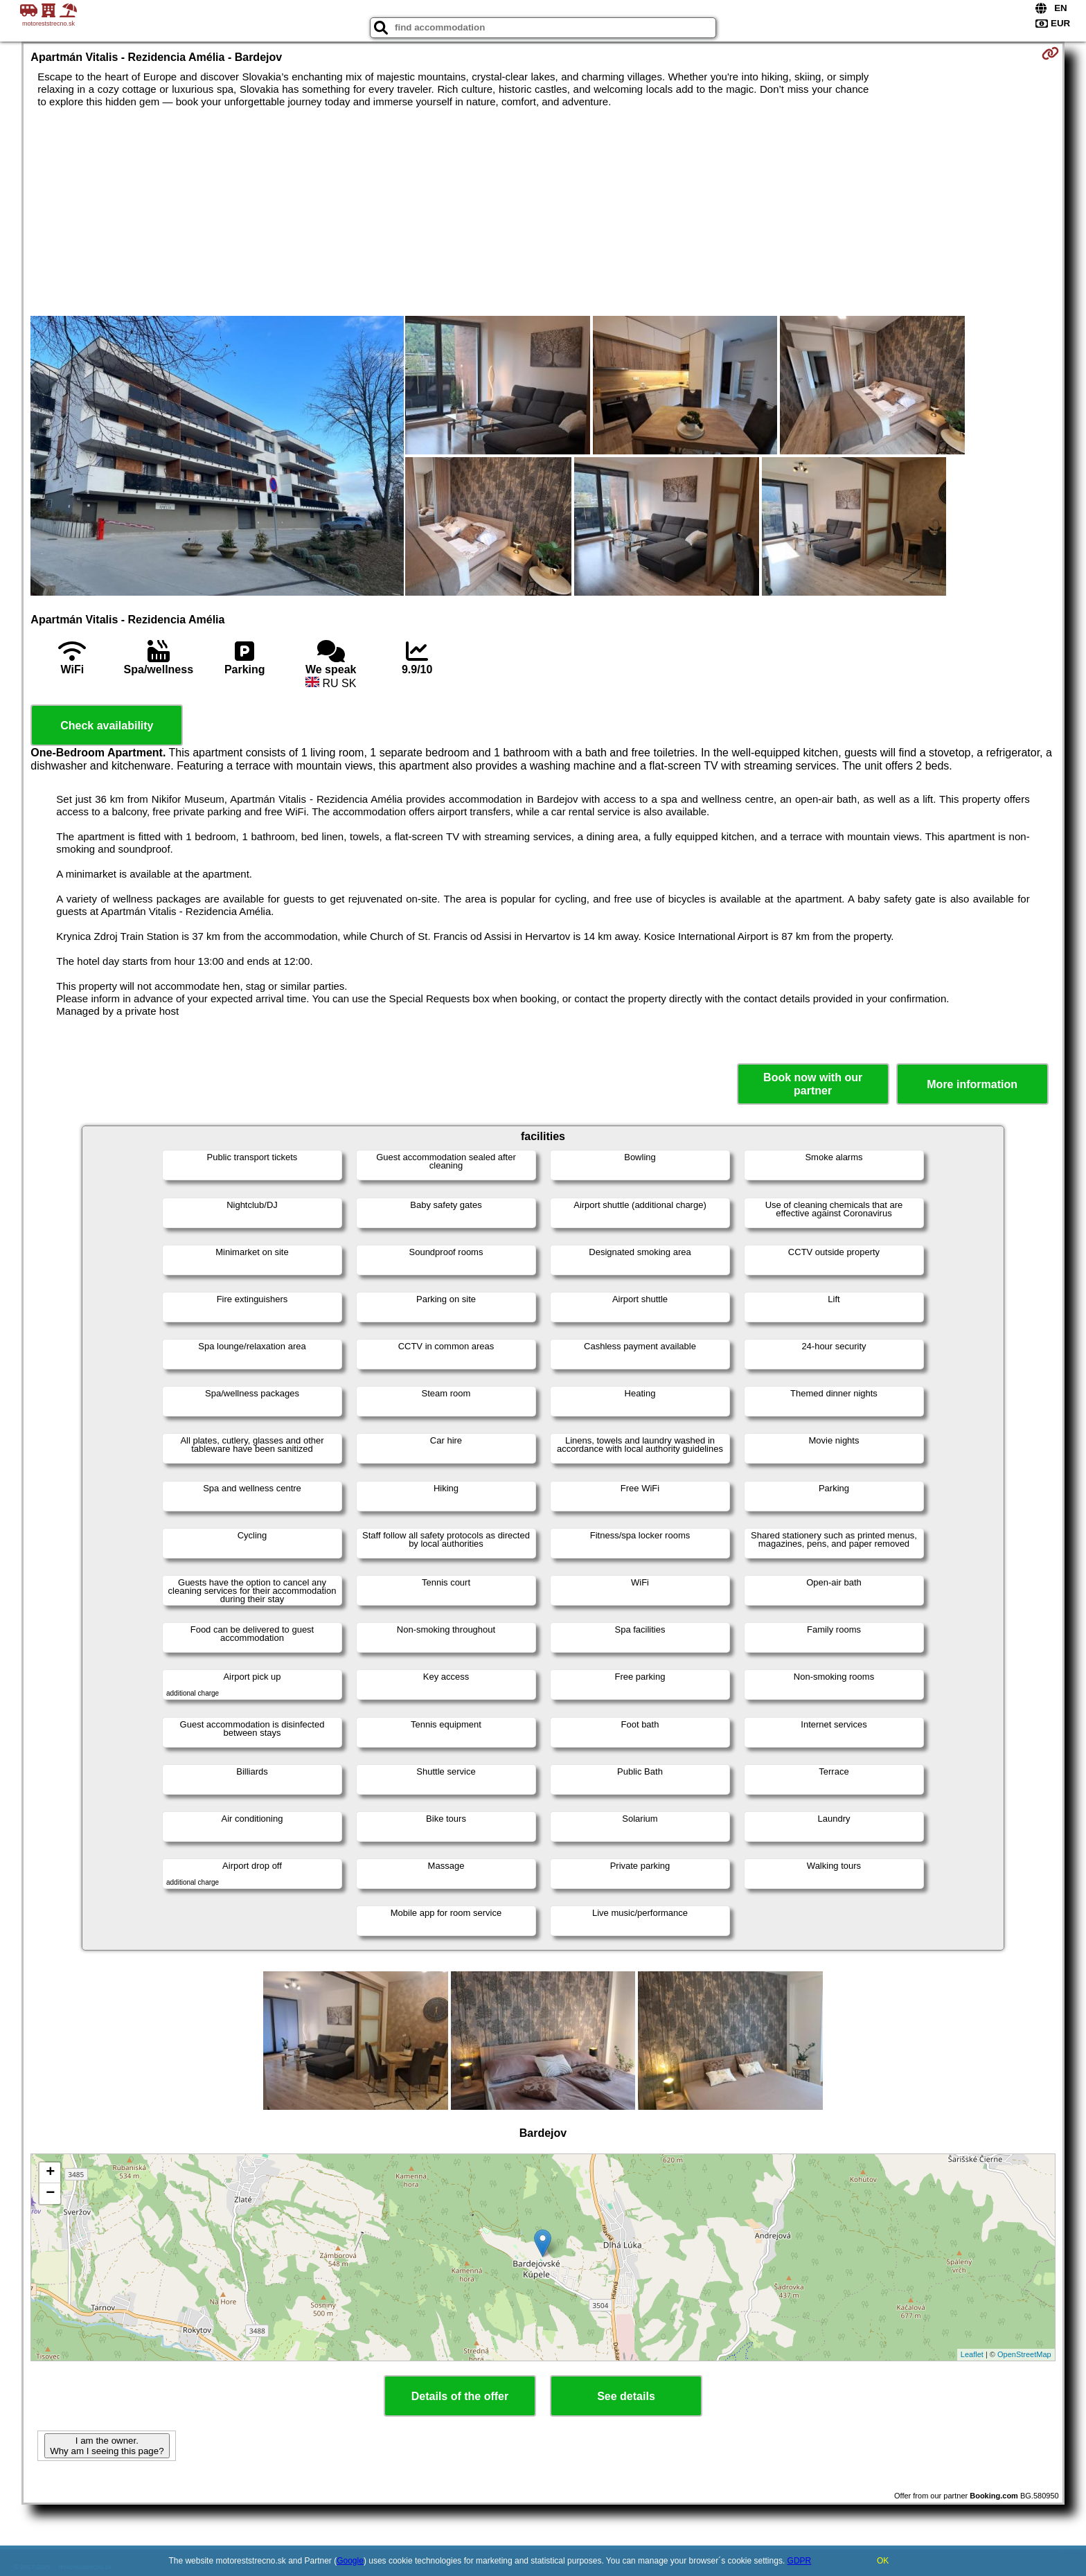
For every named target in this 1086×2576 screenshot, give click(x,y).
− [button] (50, 2193)
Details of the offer (459, 2396)
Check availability (106, 725)
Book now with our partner (812, 1084)
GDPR (799, 2561)
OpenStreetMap (1024, 2354)
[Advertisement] (543, 212)
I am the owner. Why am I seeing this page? (106, 2445)
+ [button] (50, 2172)
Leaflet (972, 2354)
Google (350, 2561)
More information (972, 1084)
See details (626, 2396)
